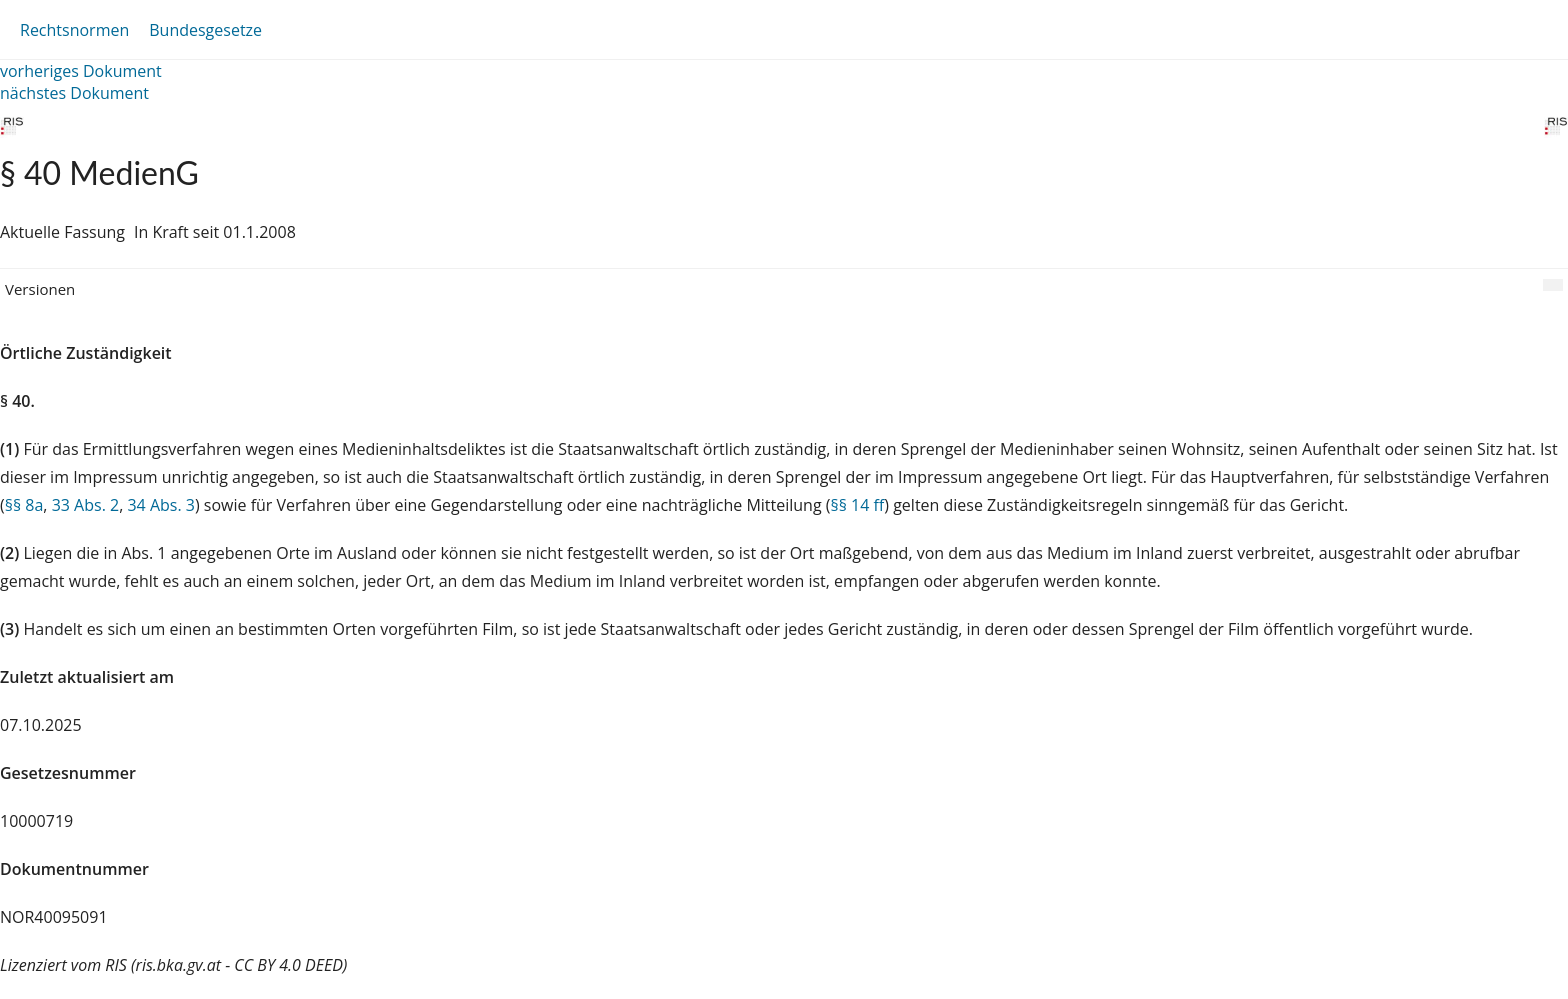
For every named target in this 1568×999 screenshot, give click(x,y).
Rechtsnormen (74, 30)
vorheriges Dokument (81, 71)
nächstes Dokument (74, 93)
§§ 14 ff (857, 505)
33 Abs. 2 (86, 505)
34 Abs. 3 (161, 505)
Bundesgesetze (205, 30)
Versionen (40, 289)
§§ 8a (24, 505)
